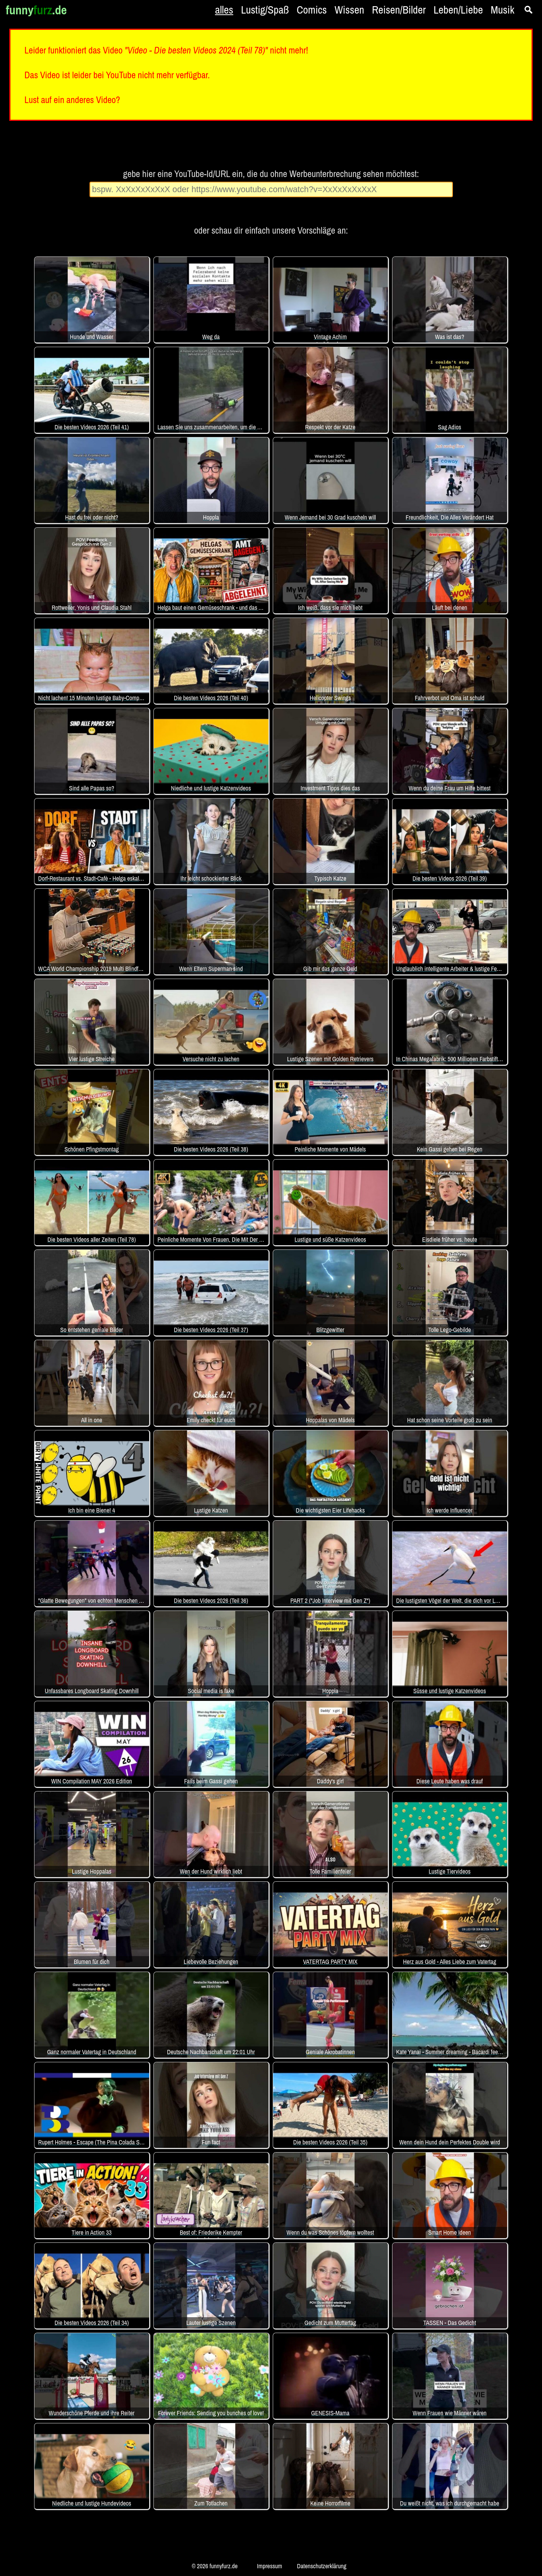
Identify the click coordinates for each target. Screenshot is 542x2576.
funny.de (36, 10)
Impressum (269, 2566)
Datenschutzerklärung (322, 2566)
